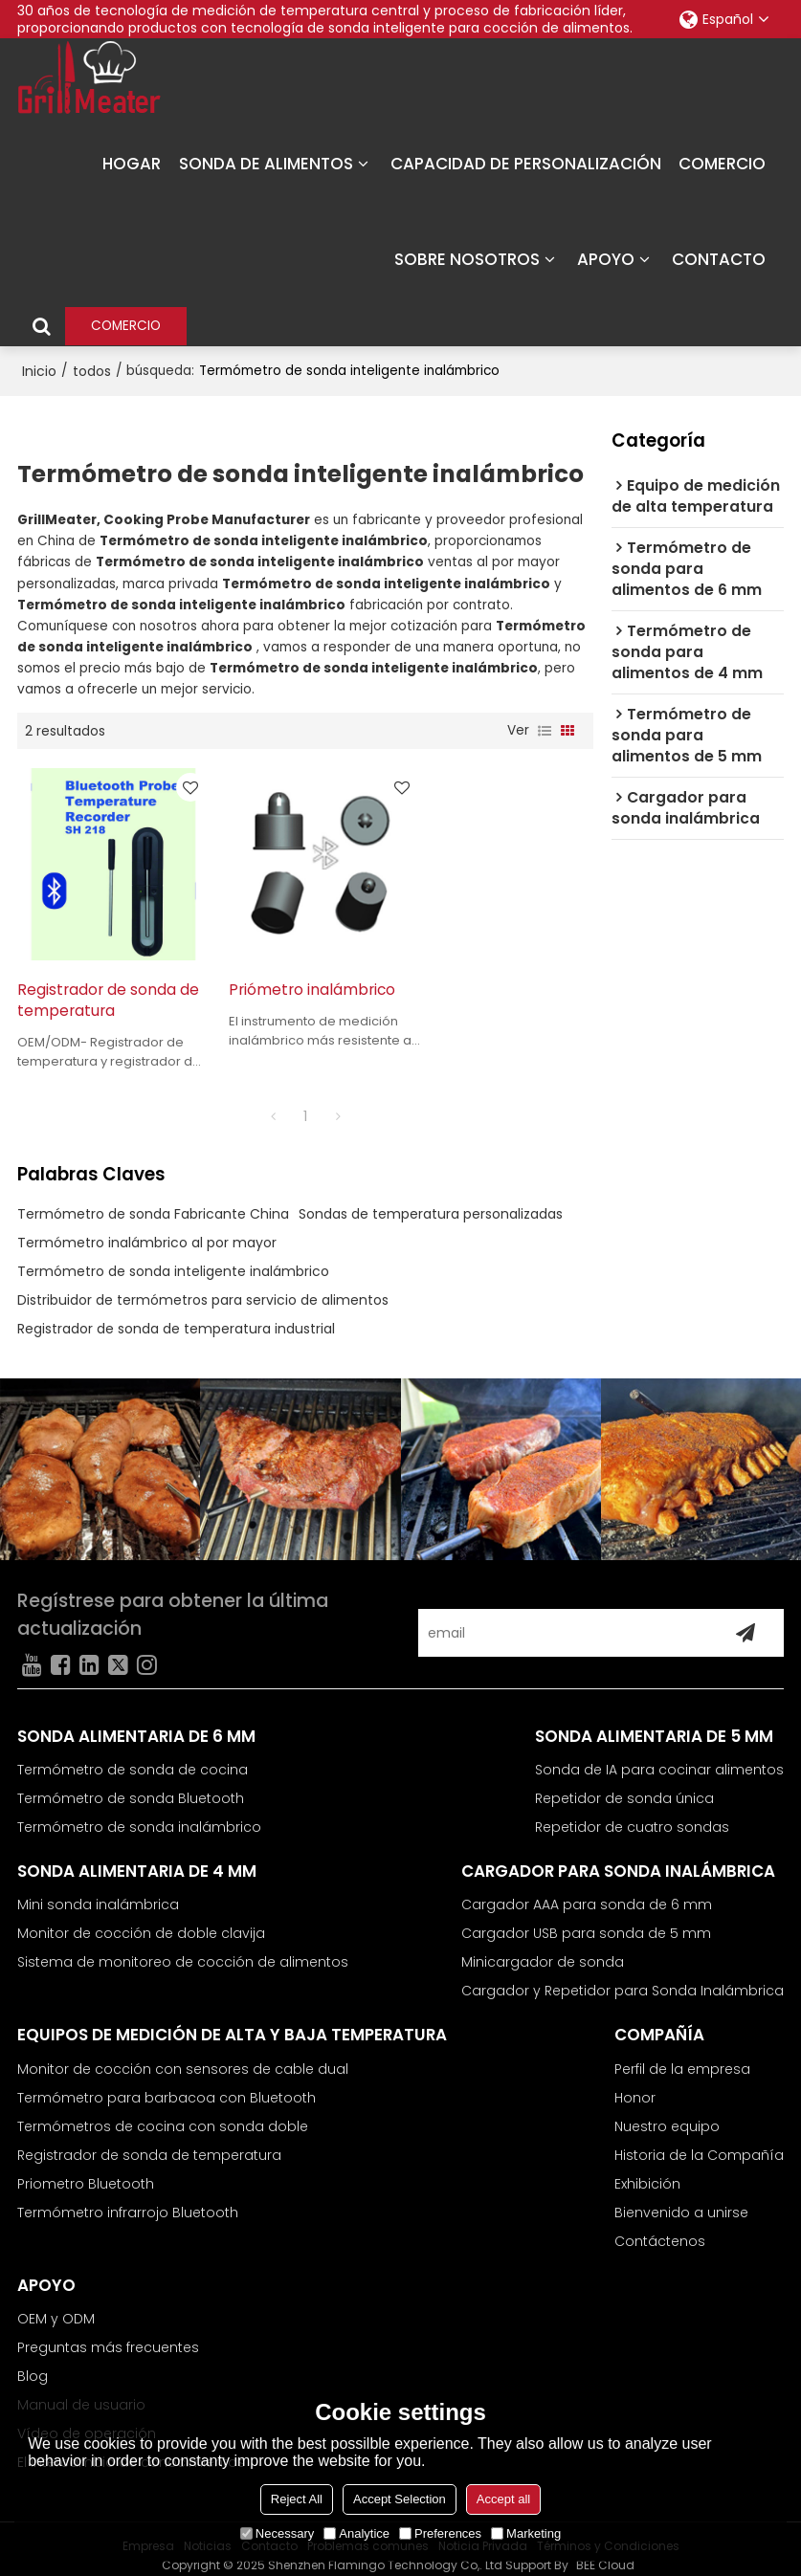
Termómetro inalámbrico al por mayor (147, 1229)
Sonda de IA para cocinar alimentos (659, 1756)
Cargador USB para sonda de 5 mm (586, 1919)
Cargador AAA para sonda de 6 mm (586, 1891)
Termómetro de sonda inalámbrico (139, 1813)
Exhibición (647, 2170)
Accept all (503, 2499)
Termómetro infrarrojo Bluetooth (127, 2199)
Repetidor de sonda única (624, 1784)
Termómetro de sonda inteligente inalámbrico (173, 1257)
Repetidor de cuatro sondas (632, 1813)
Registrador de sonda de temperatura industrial (176, 1315)
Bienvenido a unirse (681, 2199)
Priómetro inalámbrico (300, 976)
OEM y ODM (56, 2305)
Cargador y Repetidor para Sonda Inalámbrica (622, 1977)
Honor (635, 2084)
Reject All (297, 2499)
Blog (32, 2362)
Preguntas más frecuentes (108, 2334)
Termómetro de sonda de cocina (132, 1756)
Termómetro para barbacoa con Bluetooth (166, 2084)
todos (92, 369)
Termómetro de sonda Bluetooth (130, 1784)
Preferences (440, 2533)
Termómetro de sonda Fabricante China (153, 1200)
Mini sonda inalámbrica (98, 1891)
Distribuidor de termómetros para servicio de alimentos (203, 1286)
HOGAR (131, 162)
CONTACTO (719, 258)
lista (544, 729)
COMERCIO (722, 162)
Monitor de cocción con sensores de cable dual (182, 2055)
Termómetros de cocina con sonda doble (162, 2113)
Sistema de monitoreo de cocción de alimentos (182, 1948)
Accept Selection (399, 2499)
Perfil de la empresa (682, 2055)
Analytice (356, 2533)
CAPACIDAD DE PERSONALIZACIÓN (525, 162)
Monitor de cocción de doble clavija (141, 1919)
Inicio (39, 369)
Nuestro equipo (667, 2113)
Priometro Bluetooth (85, 2170)
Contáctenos (659, 2227)
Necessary (277, 2533)
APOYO (605, 258)
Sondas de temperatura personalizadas (431, 1200)
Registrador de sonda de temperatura (96, 986)
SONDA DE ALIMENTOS (266, 162)
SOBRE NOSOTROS (467, 258)
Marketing (526, 2533)
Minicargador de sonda (542, 1948)
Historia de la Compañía (699, 2141)
